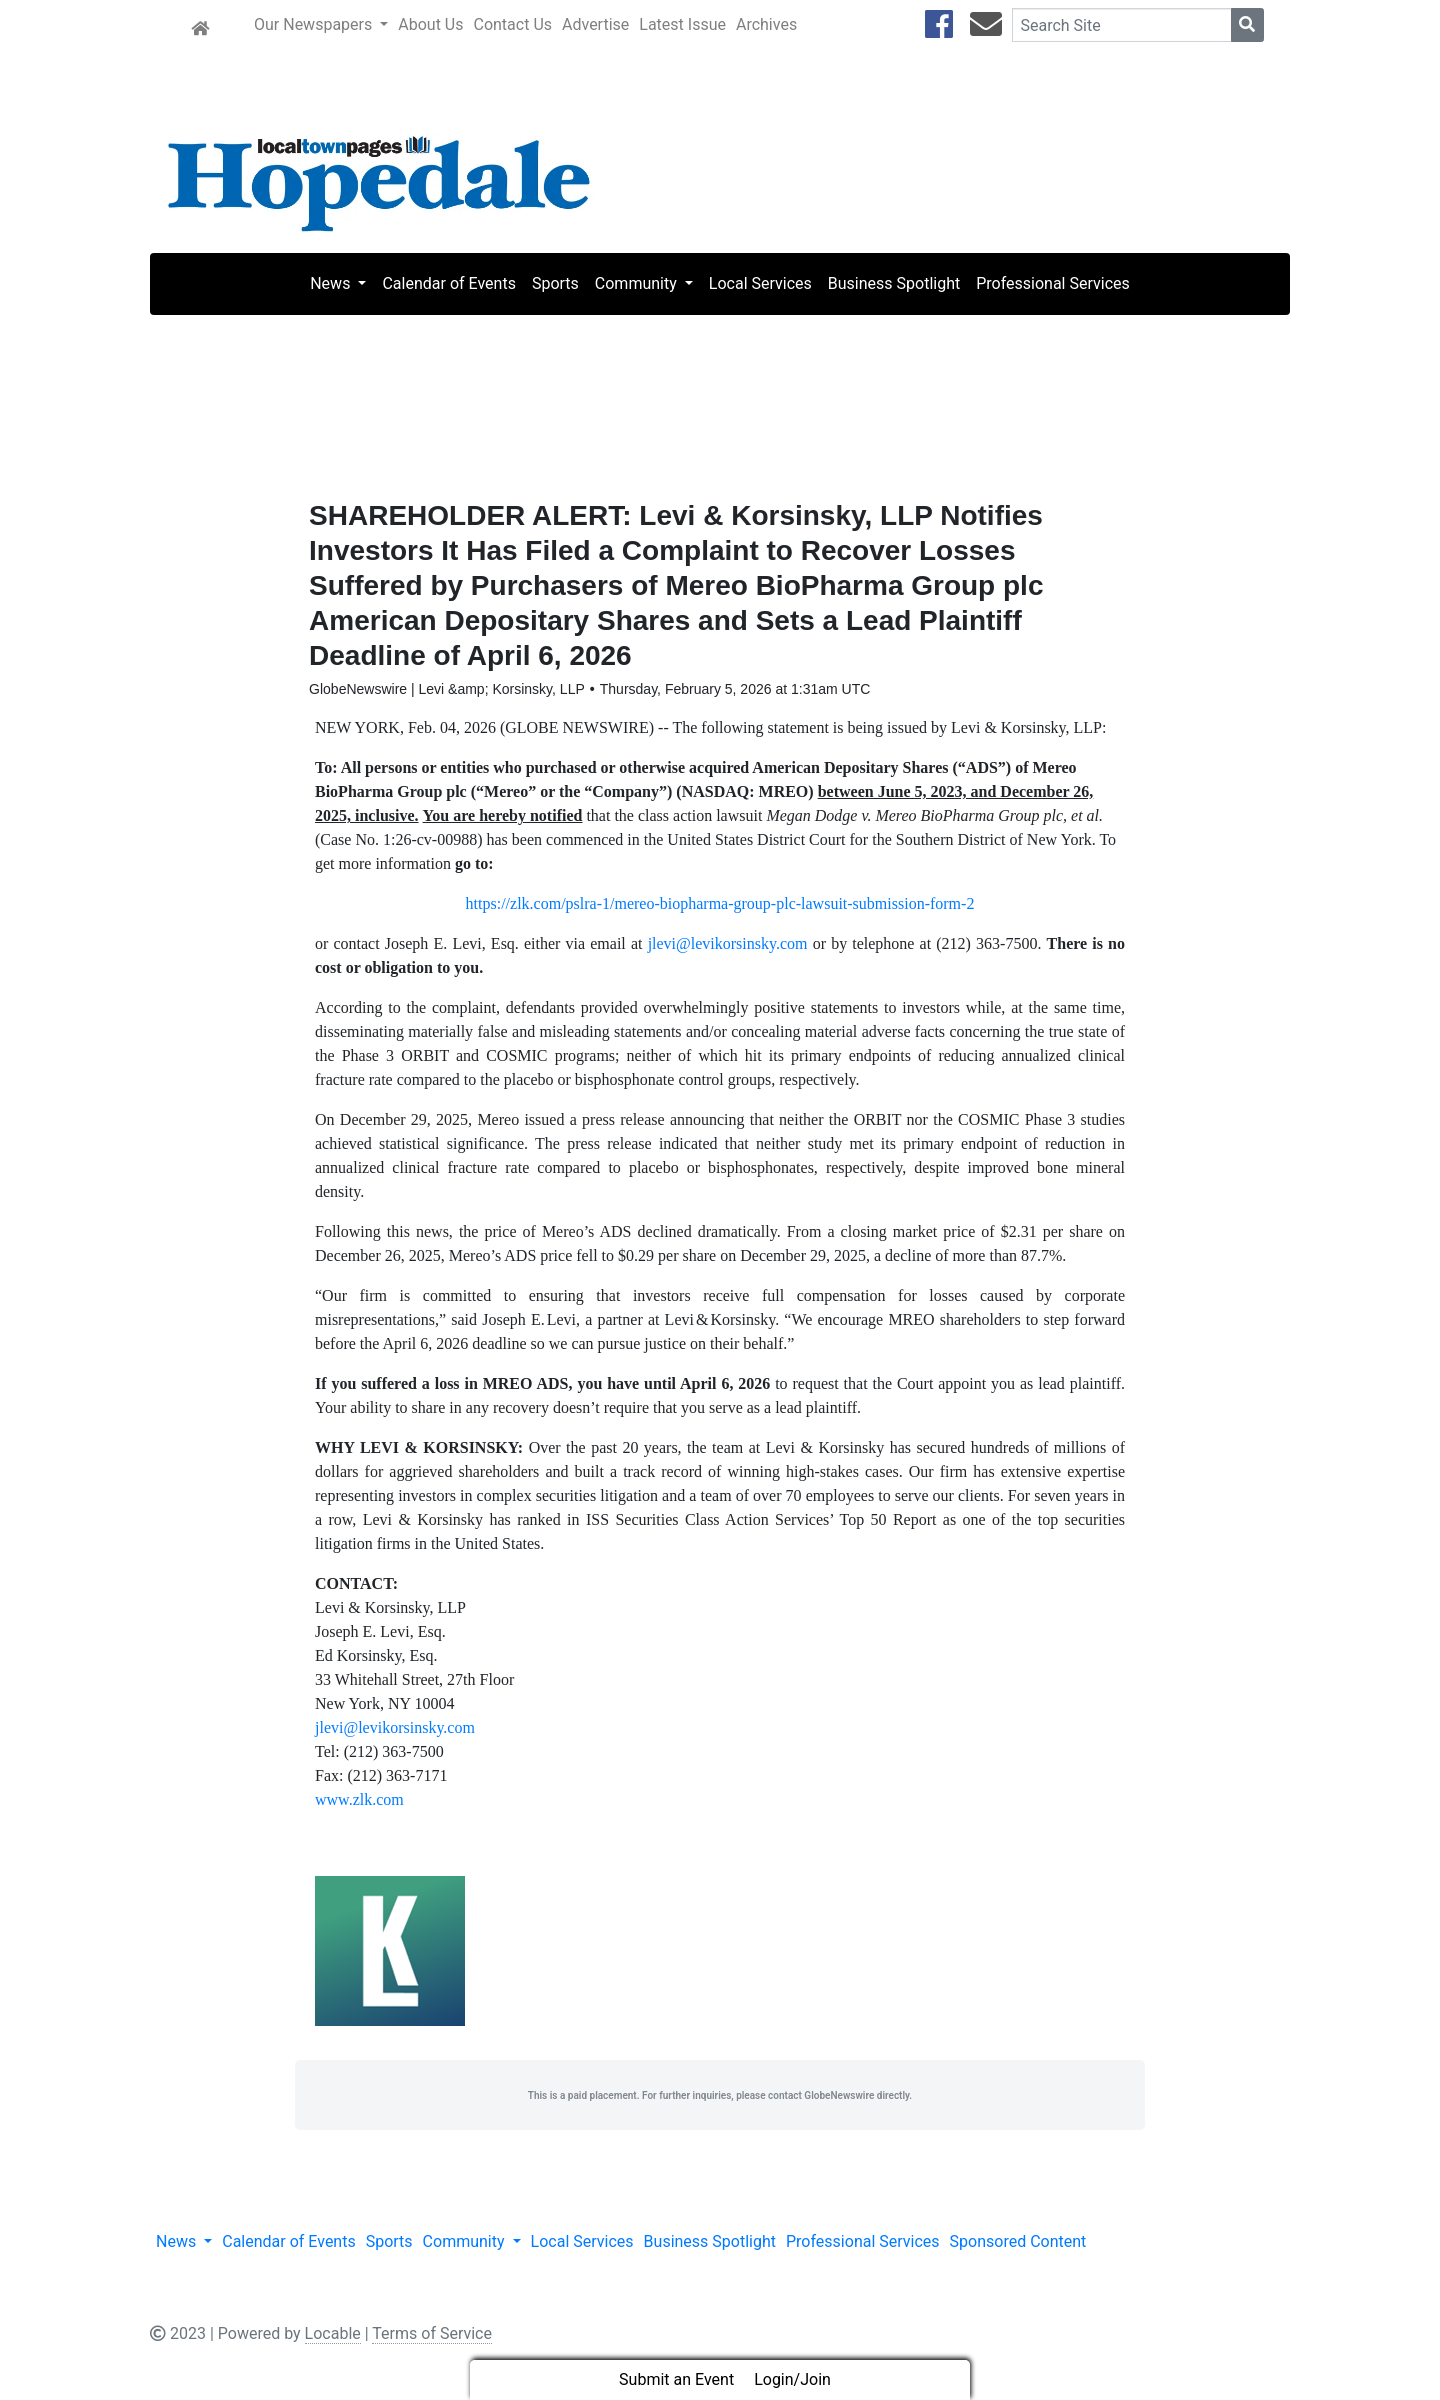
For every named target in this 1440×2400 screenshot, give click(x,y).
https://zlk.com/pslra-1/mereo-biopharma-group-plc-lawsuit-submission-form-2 (720, 907)
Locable (333, 2337)
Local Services (760, 283)
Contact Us (512, 24)
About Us (430, 24)
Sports (555, 283)
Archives (766, 24)
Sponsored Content (1018, 2245)
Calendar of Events (448, 283)
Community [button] (638, 283)
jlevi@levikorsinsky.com (728, 947)
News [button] (332, 283)
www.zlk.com (359, 1803)
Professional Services (1053, 283)
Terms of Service (432, 2337)
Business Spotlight (894, 283)
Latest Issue (682, 24)
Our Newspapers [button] (315, 24)
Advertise (595, 24)
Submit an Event (676, 2379)
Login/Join (792, 2379)
